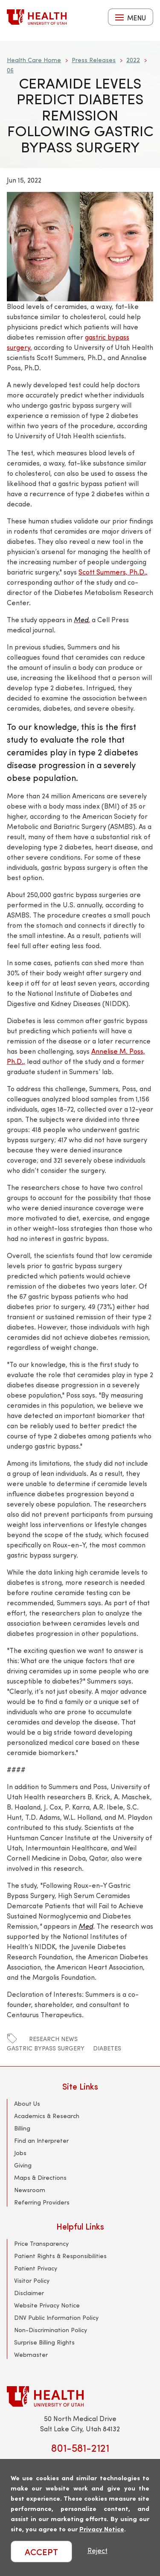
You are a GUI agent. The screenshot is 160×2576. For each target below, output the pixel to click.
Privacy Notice (101, 2528)
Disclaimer (29, 2293)
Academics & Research (46, 2116)
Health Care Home (34, 60)
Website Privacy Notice (47, 2305)
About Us (27, 2103)
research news (53, 2039)
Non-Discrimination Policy (50, 2330)
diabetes (107, 2048)
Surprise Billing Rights (44, 2342)
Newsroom (29, 2190)
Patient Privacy (35, 2268)
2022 (133, 60)
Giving (23, 2165)
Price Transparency (41, 2243)
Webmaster (31, 2354)
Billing (22, 2128)
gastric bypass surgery (45, 2048)
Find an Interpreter (41, 2140)
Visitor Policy (31, 2280)
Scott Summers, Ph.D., (113, 571)
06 (10, 70)
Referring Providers (42, 2202)
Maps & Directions (40, 2177)
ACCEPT (41, 2551)
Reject (97, 2550)
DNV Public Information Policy (56, 2317)
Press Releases (94, 60)
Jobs (20, 2153)
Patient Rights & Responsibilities (60, 2256)
